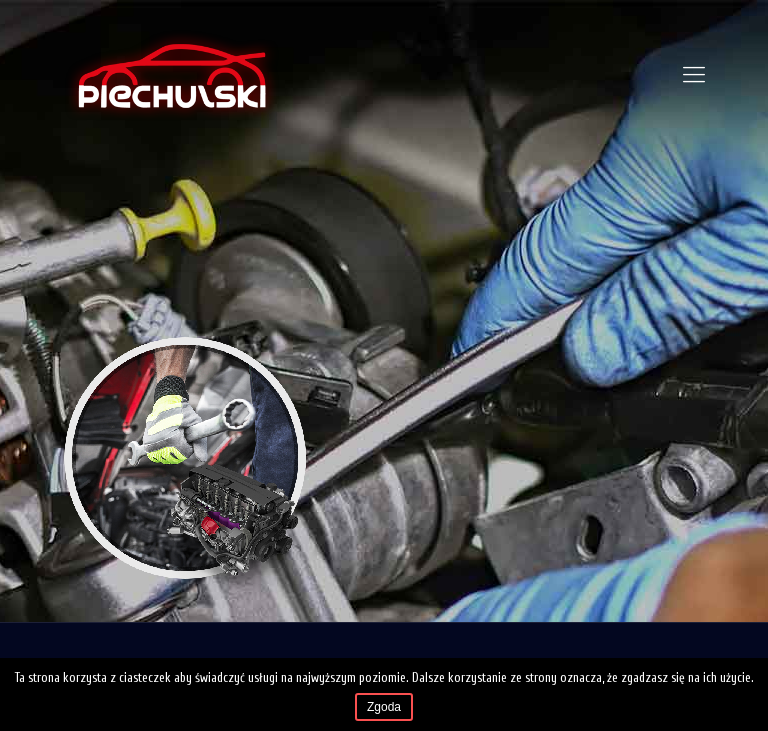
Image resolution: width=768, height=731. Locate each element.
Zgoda (384, 707)
